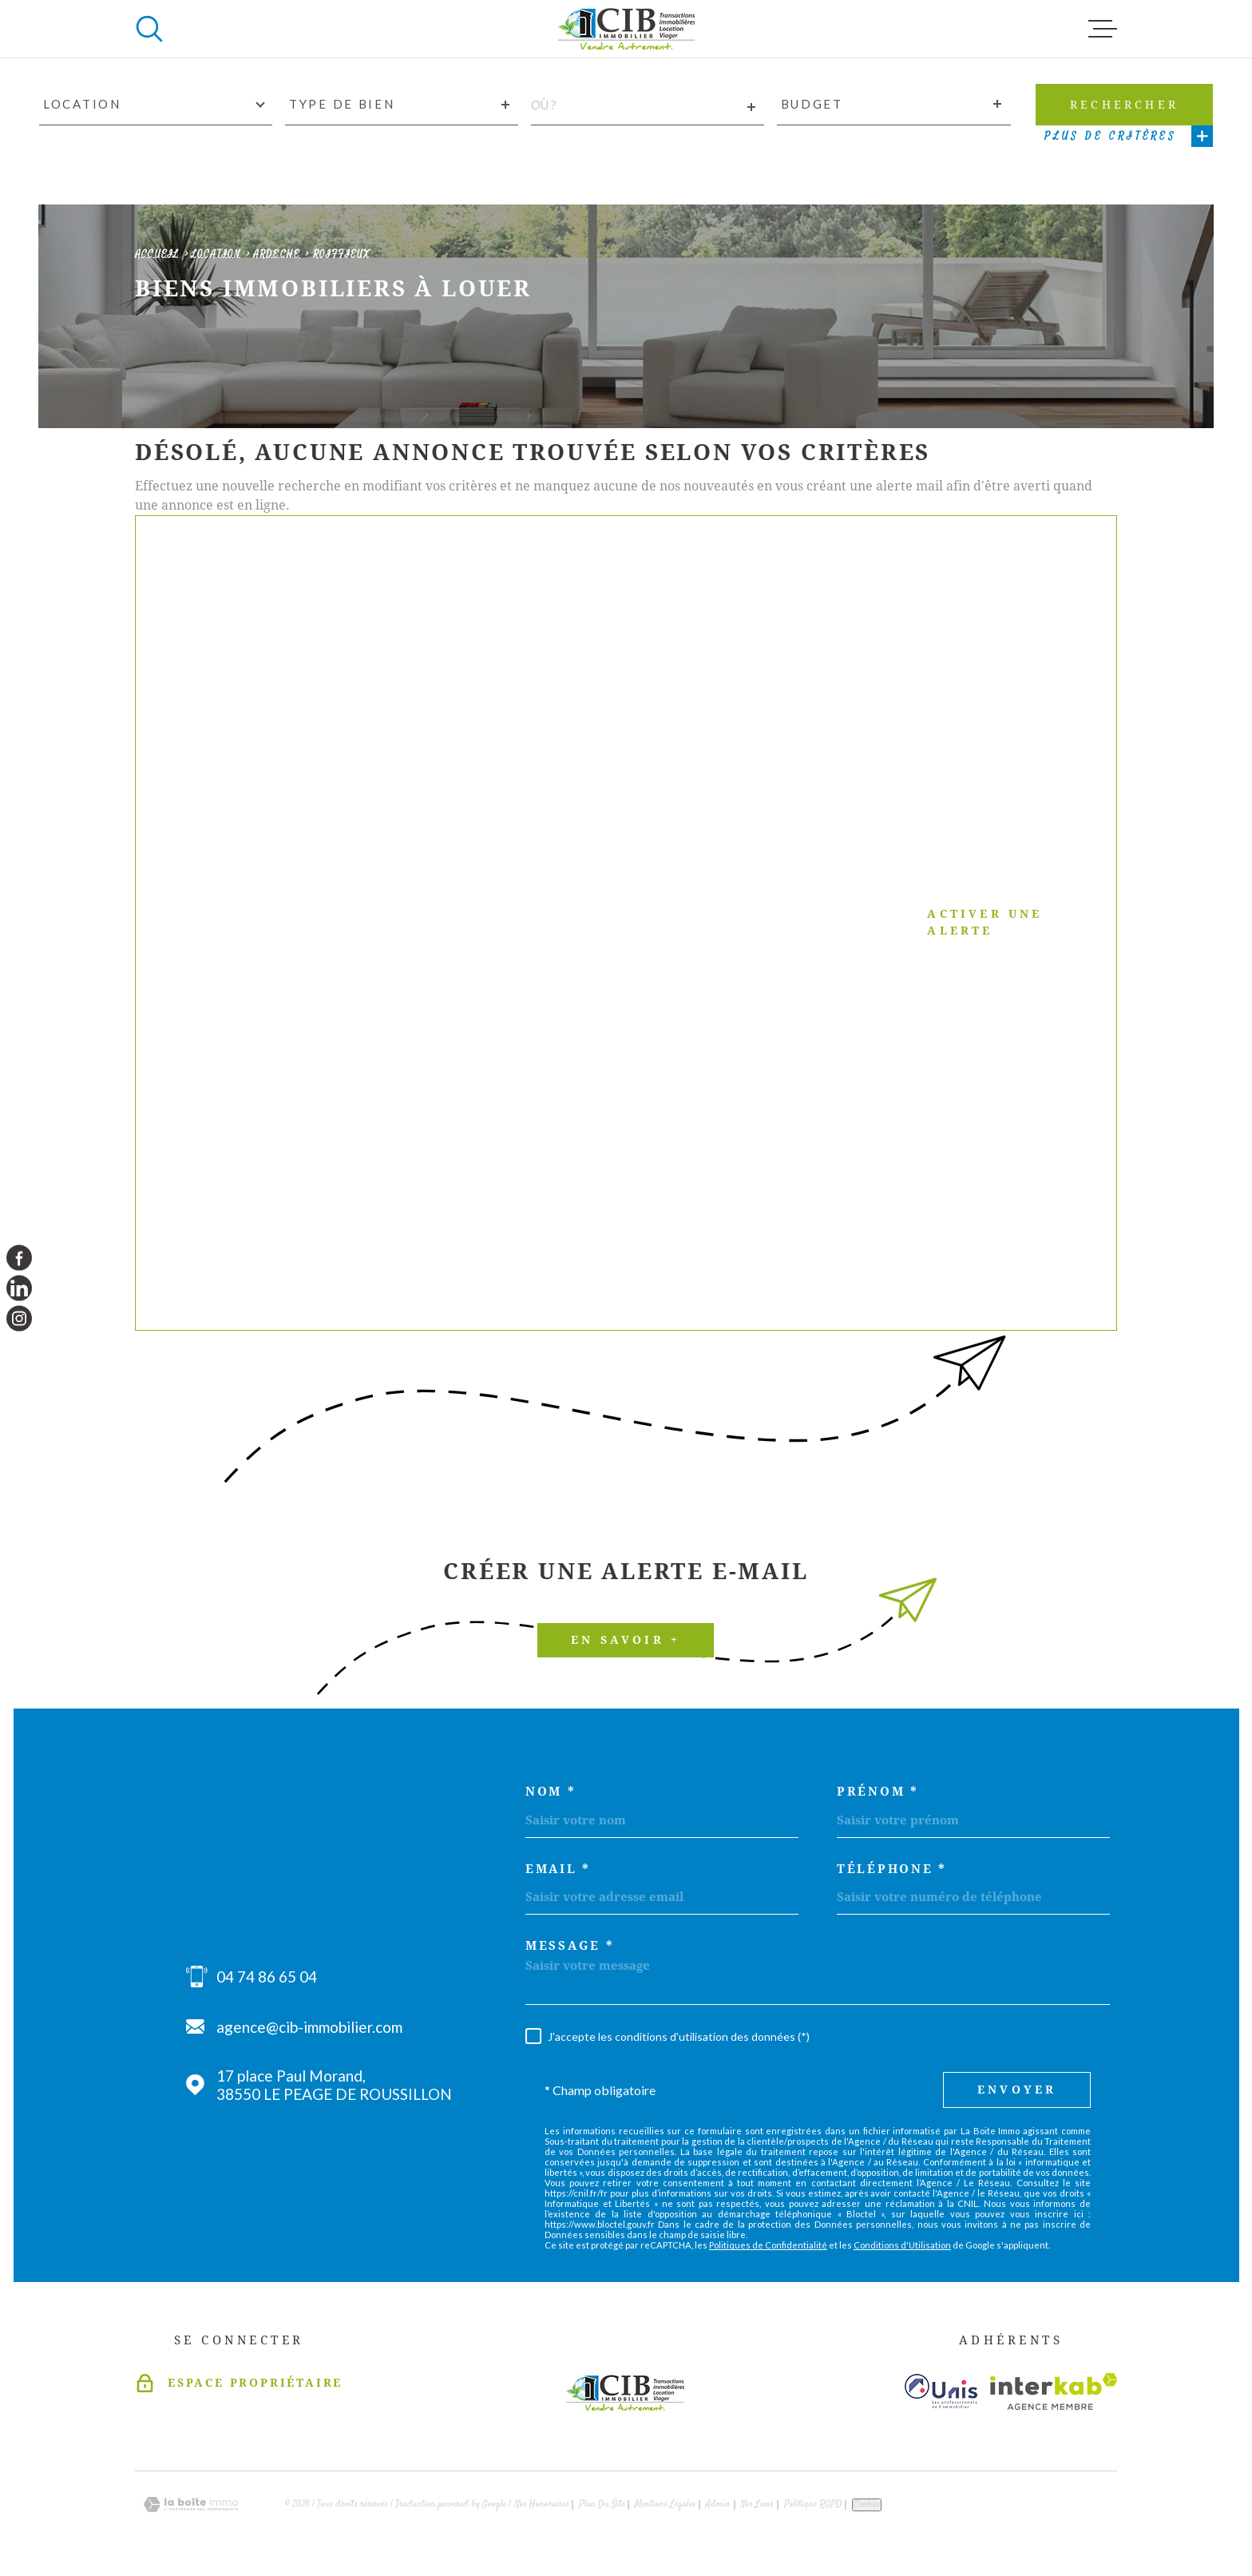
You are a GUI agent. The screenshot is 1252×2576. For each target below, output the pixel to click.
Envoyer (1016, 2089)
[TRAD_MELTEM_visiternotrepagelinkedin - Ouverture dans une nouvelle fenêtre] (19, 1288)
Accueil (157, 254)
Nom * (550, 1792)
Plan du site (602, 2504)
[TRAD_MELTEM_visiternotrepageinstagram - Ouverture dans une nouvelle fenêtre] (19, 1319)
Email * (558, 1869)
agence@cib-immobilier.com (309, 2027)
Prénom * (878, 1792)
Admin (718, 2504)
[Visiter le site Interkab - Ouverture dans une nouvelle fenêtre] (1053, 2391)
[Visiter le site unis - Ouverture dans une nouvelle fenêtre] (941, 2391)
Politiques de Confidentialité (768, 2245)
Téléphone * (892, 1869)
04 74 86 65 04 (266, 1976)
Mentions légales (665, 2504)
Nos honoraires (541, 2504)
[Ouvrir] (149, 28)
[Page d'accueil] (626, 29)
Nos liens (757, 2504)
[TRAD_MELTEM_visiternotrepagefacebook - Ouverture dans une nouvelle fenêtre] (19, 1257)
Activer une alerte (606, 922)
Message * (569, 1946)
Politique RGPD (813, 2504)
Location (216, 254)
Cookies (867, 2505)
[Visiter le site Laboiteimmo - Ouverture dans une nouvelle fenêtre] (191, 2504)
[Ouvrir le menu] (1102, 28)
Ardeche (276, 254)
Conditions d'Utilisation (902, 2245)
